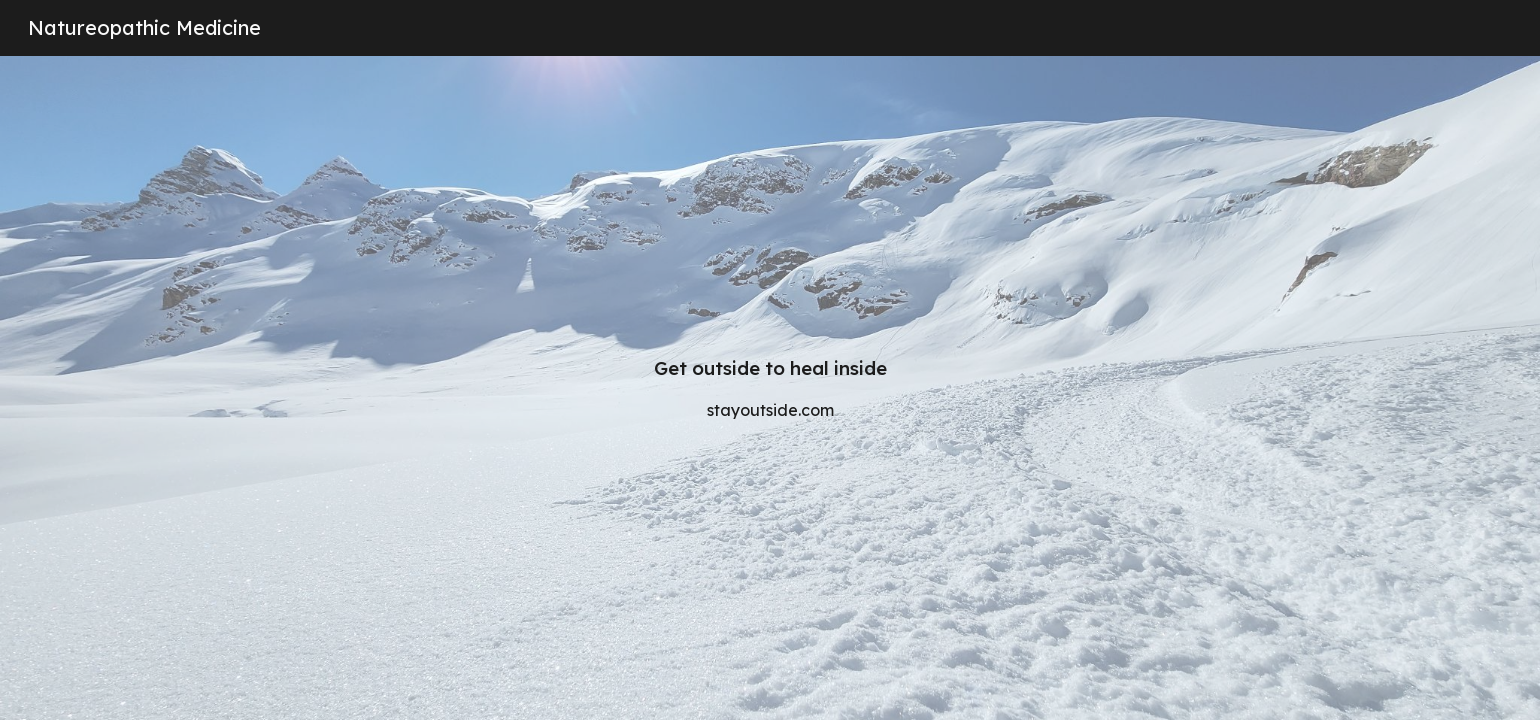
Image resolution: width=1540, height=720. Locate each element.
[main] (770, 388)
